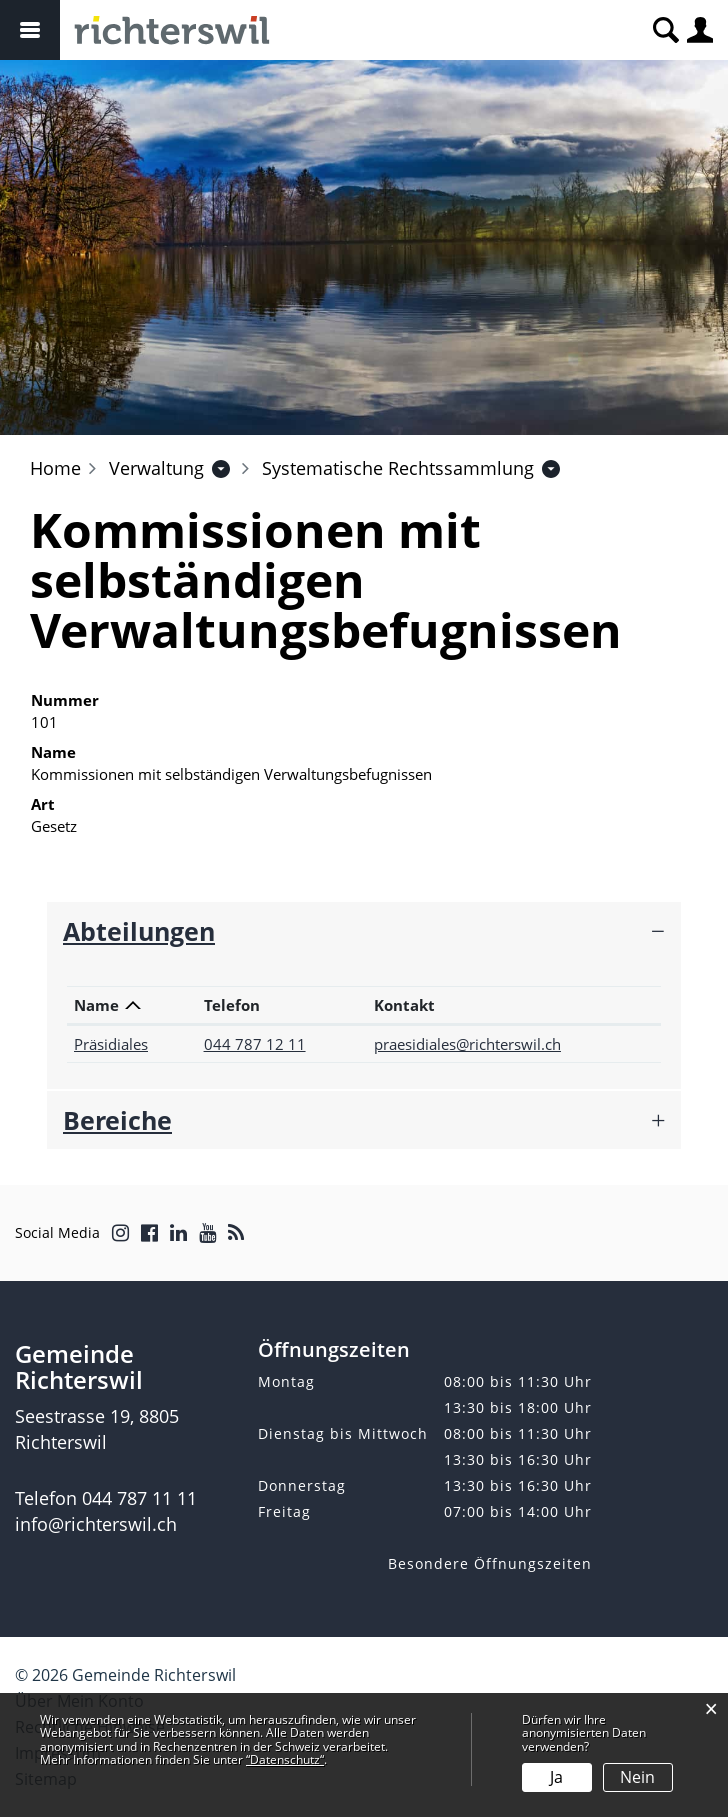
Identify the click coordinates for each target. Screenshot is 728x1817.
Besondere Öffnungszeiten (490, 1563)
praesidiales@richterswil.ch (467, 1044)
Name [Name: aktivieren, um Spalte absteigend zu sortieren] (96, 1005)
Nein (637, 1777)
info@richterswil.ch (96, 1524)
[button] (156, 468)
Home (55, 468)
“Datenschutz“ (285, 1759)
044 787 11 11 (139, 1498)
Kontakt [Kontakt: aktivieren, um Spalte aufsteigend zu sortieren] (404, 1005)
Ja (556, 1777)
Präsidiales (111, 1044)
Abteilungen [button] (139, 931)
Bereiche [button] (117, 1120)
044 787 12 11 (255, 1044)
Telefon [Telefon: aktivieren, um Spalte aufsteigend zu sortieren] (232, 1005)
